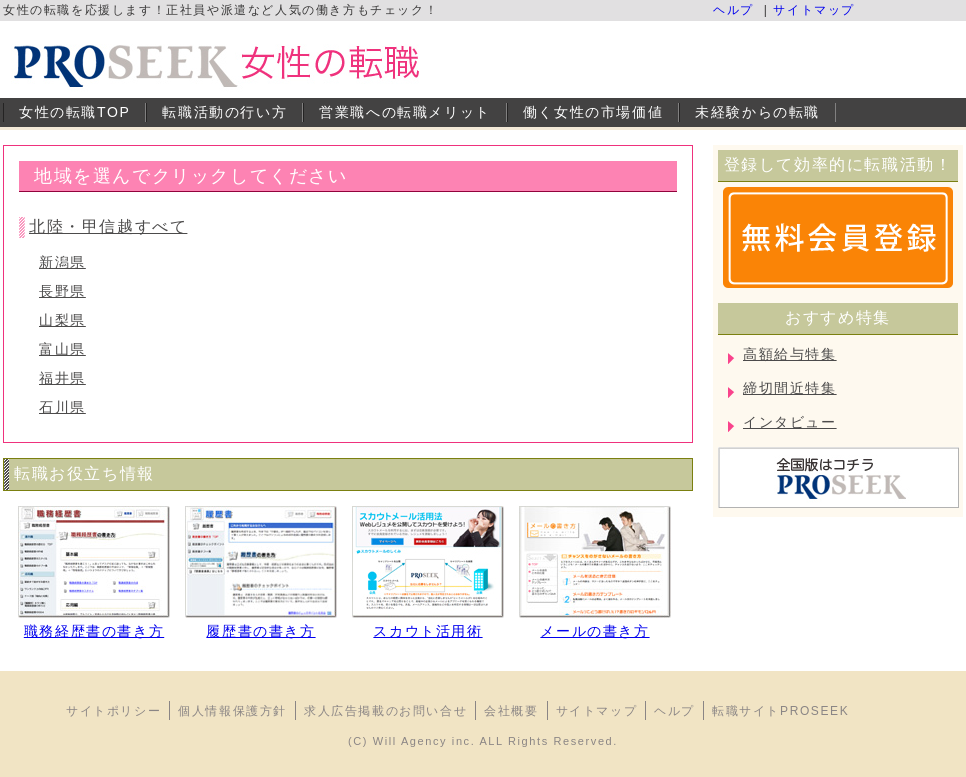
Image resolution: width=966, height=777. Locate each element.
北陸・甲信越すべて (108, 226)
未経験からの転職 (757, 112)
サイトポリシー (113, 711)
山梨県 (62, 320)
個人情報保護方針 (232, 711)
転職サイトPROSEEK (780, 711)
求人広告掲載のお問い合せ (385, 711)
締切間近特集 (790, 388)
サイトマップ (814, 10)
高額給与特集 (790, 354)
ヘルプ (733, 10)
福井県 (62, 378)
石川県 (62, 407)
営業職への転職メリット (405, 112)
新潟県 (62, 262)
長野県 (62, 291)
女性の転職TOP (74, 112)
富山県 (62, 349)
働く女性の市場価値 (593, 112)
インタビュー (790, 422)
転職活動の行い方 (224, 112)
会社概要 (511, 711)
